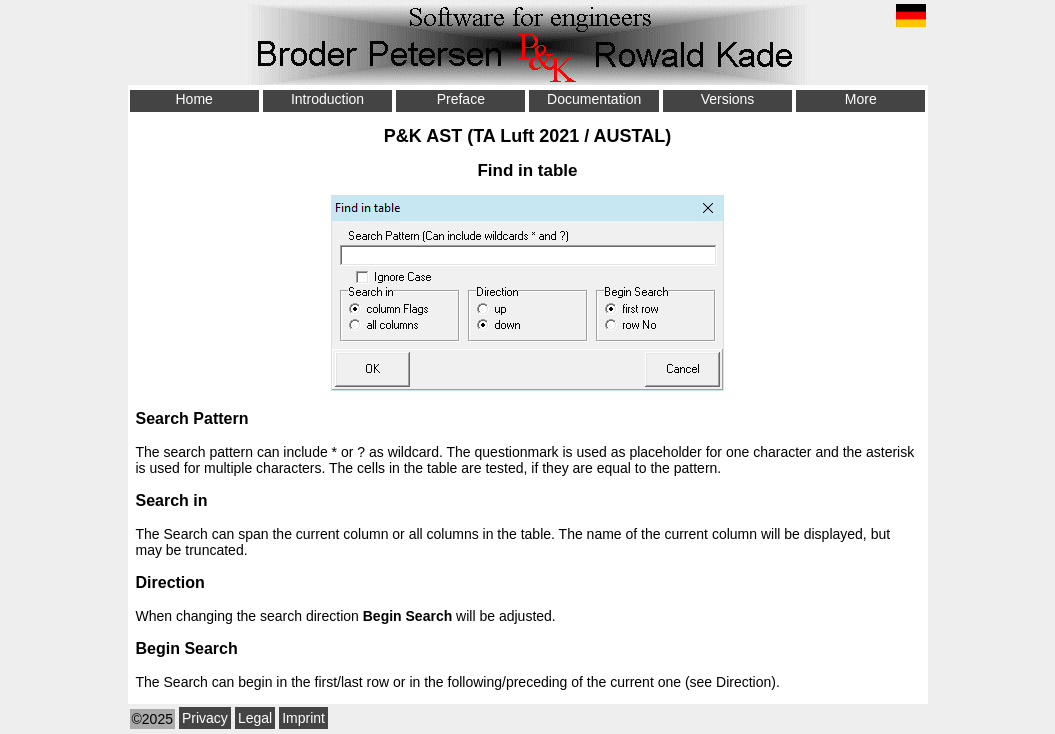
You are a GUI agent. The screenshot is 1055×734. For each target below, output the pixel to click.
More (861, 99)
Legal (255, 718)
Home (193, 99)
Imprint (303, 718)
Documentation (594, 99)
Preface (461, 99)
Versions (728, 99)
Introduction (327, 99)
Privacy (205, 718)
